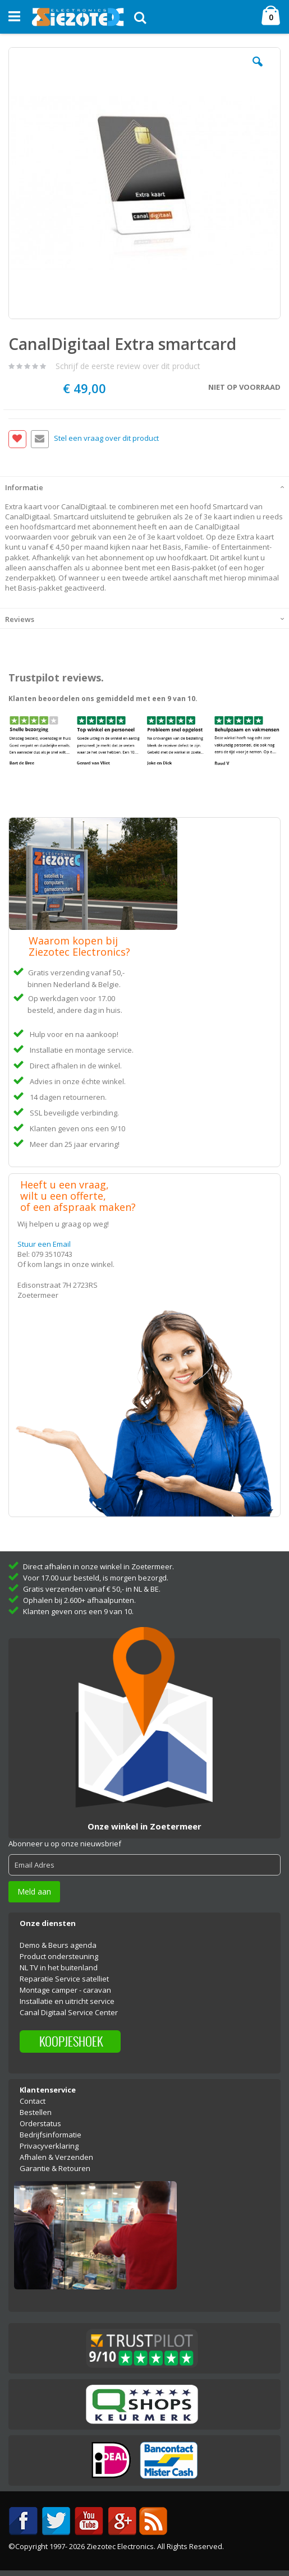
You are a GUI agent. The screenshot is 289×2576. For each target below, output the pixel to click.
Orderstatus (40, 2123)
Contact (32, 2101)
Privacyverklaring (49, 2146)
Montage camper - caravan (65, 1990)
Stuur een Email (44, 1244)
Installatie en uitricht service (67, 2001)
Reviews (19, 619)
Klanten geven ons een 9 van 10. (78, 1611)
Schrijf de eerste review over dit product (128, 366)
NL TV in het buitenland (59, 1967)
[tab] (144, 486)
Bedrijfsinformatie (50, 2135)
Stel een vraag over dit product (106, 438)
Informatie (24, 487)
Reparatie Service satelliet (64, 1979)
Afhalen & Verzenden (56, 2157)
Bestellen (36, 2112)
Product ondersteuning (59, 1956)
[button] (257, 70)
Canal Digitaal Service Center (69, 2012)
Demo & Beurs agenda (58, 1945)
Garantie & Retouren (55, 2168)
